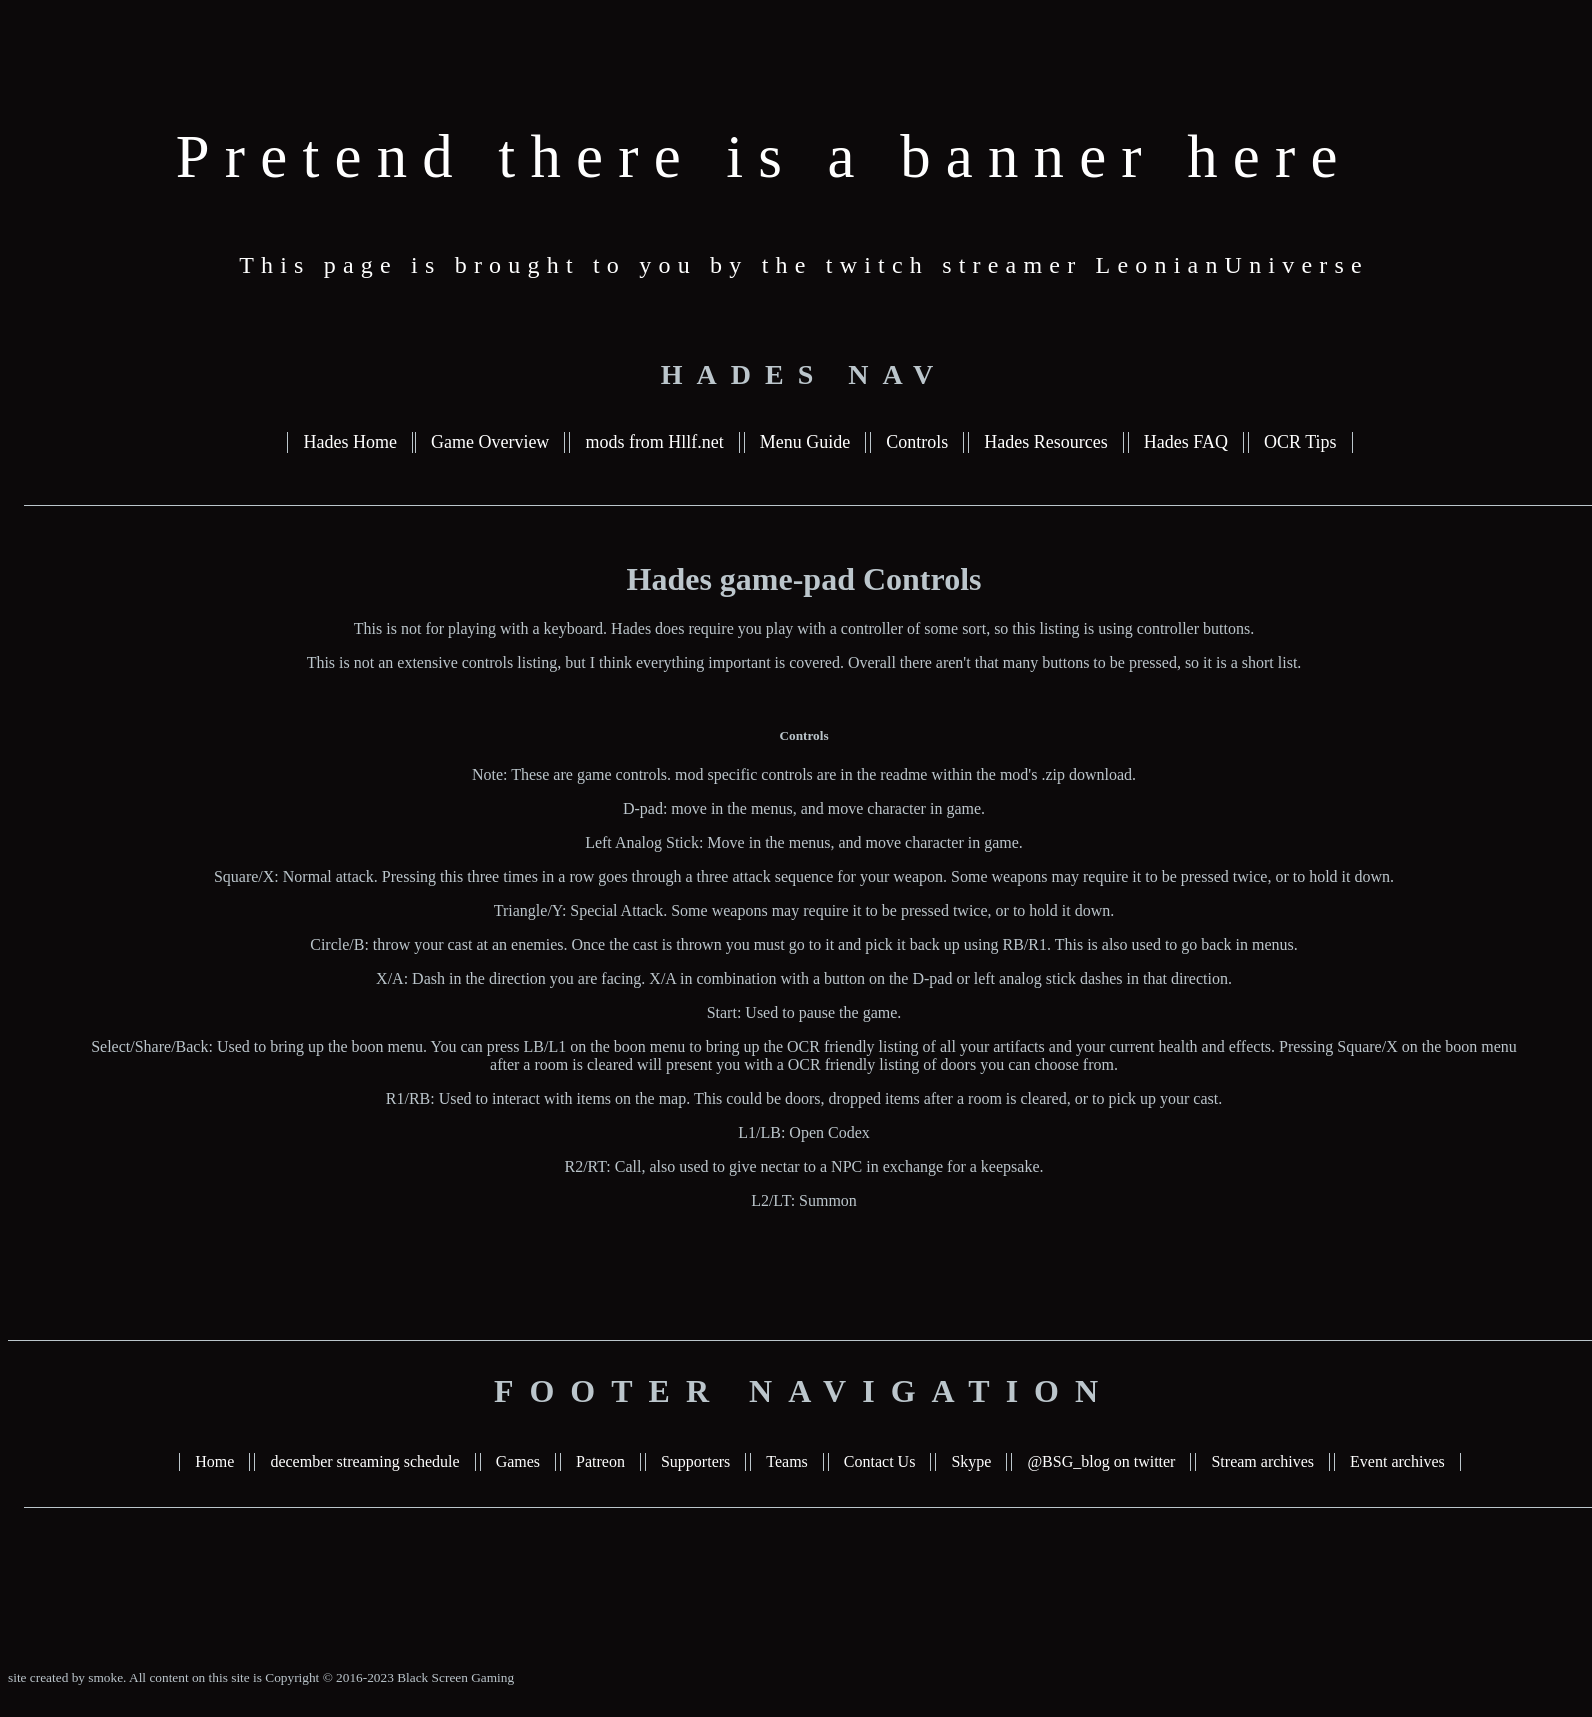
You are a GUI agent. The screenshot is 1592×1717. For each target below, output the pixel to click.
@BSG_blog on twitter (1101, 1461)
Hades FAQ (1186, 442)
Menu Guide (805, 442)
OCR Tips (1300, 442)
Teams (787, 1461)
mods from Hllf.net (654, 442)
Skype (971, 1461)
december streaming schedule (364, 1461)
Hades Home (349, 442)
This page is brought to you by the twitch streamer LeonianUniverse (804, 265)
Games (518, 1461)
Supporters (695, 1461)
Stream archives (1262, 1461)
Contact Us (880, 1461)
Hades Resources (1045, 442)
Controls (917, 442)
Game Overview (490, 442)
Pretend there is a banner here (764, 156)
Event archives (1397, 1461)
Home (214, 1461)
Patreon (600, 1461)
